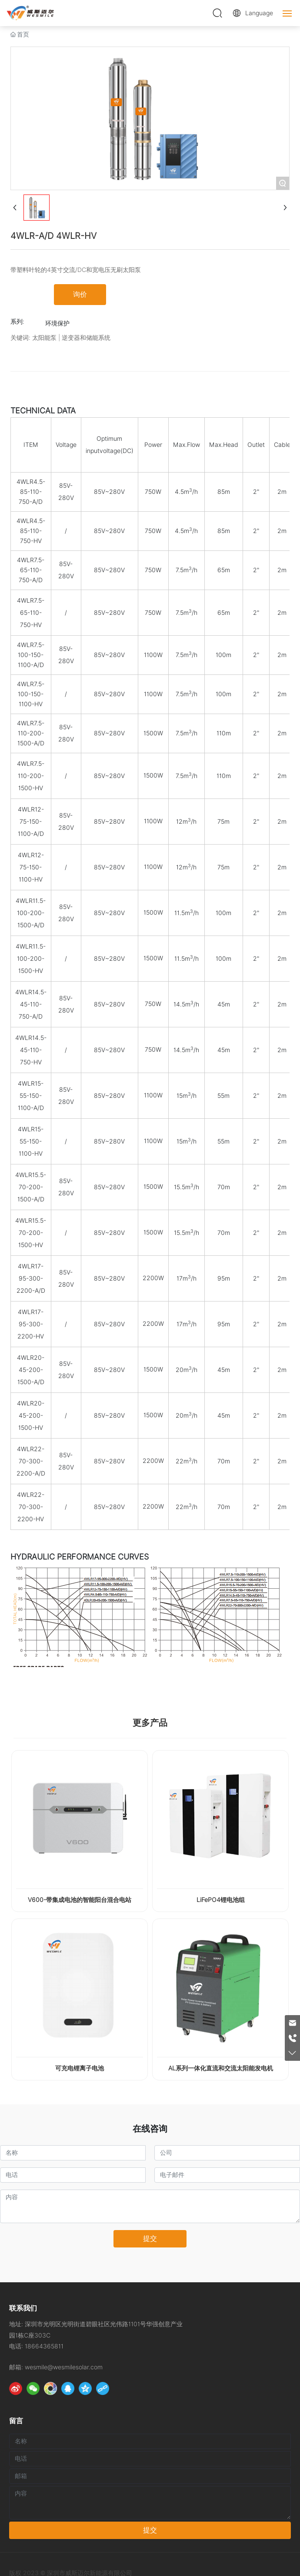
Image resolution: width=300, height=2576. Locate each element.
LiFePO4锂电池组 (221, 1899)
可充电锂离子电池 (79, 2068)
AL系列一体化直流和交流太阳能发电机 (220, 2068)
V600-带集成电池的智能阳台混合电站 (79, 1899)
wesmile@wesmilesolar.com (64, 2367)
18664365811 (44, 2346)
